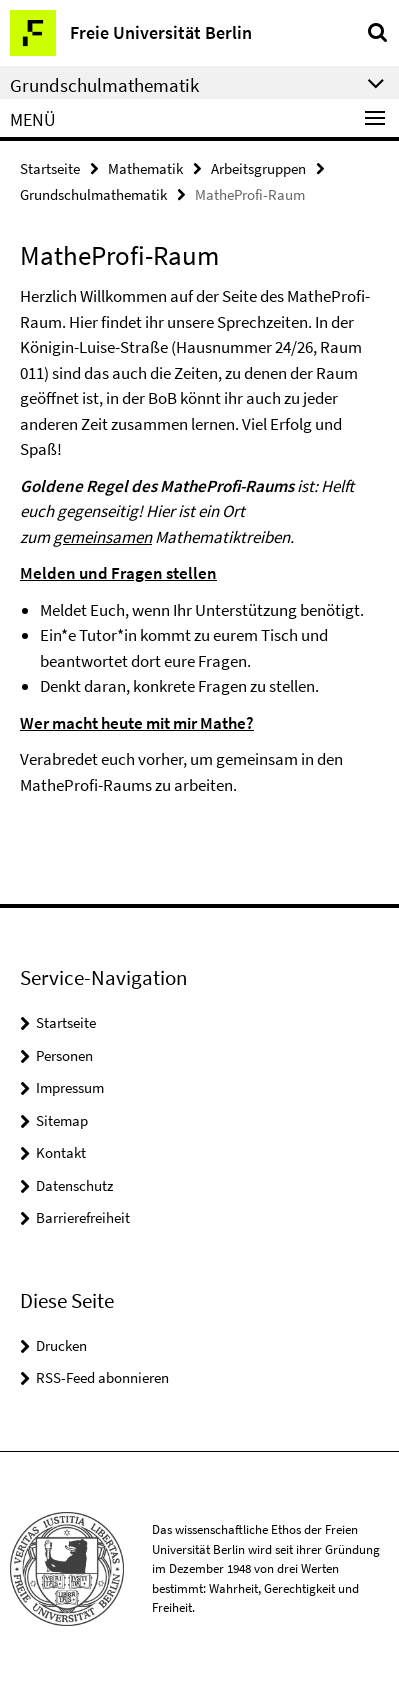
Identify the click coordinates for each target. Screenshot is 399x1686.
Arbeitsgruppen (258, 168)
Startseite (50, 168)
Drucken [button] (61, 1345)
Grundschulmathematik (93, 194)
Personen (64, 1055)
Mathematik (145, 168)
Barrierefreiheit (83, 1217)
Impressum (70, 1087)
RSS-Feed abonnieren (102, 1377)
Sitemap (62, 1120)
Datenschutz (74, 1185)
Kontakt (61, 1152)
